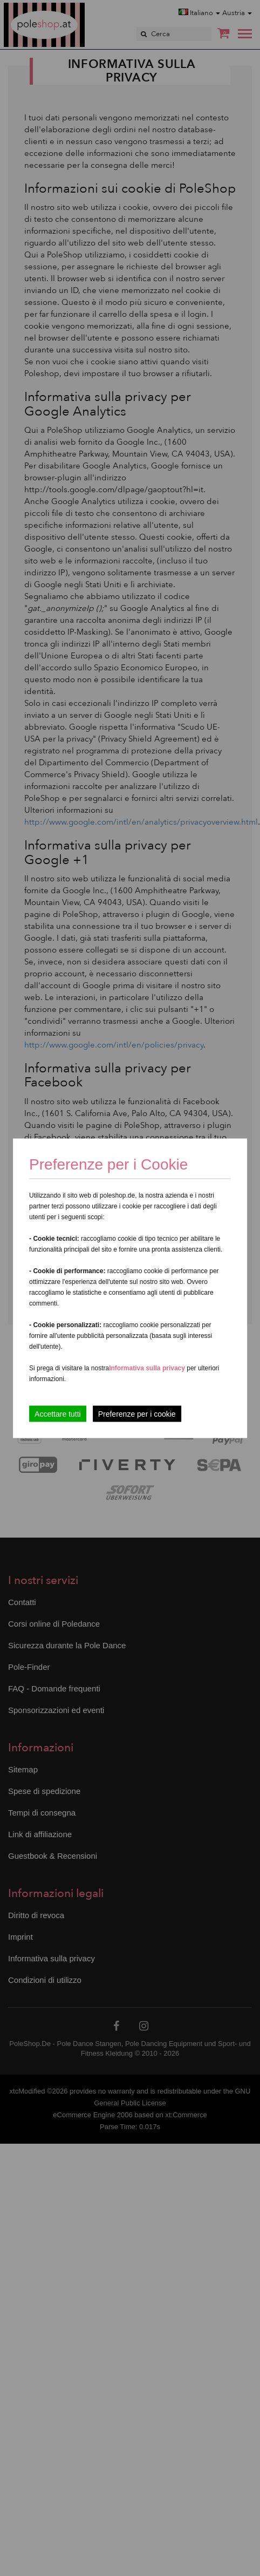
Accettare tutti (58, 1413)
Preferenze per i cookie (137, 1413)
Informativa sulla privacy (147, 1367)
